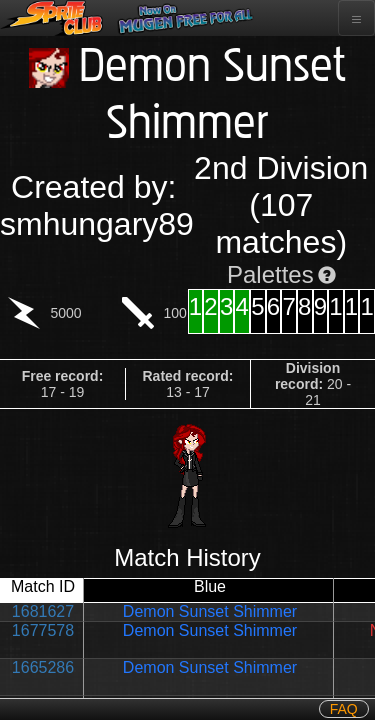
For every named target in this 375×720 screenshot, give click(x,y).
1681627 (43, 611)
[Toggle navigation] (356, 18)
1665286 (43, 667)
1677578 (43, 630)
